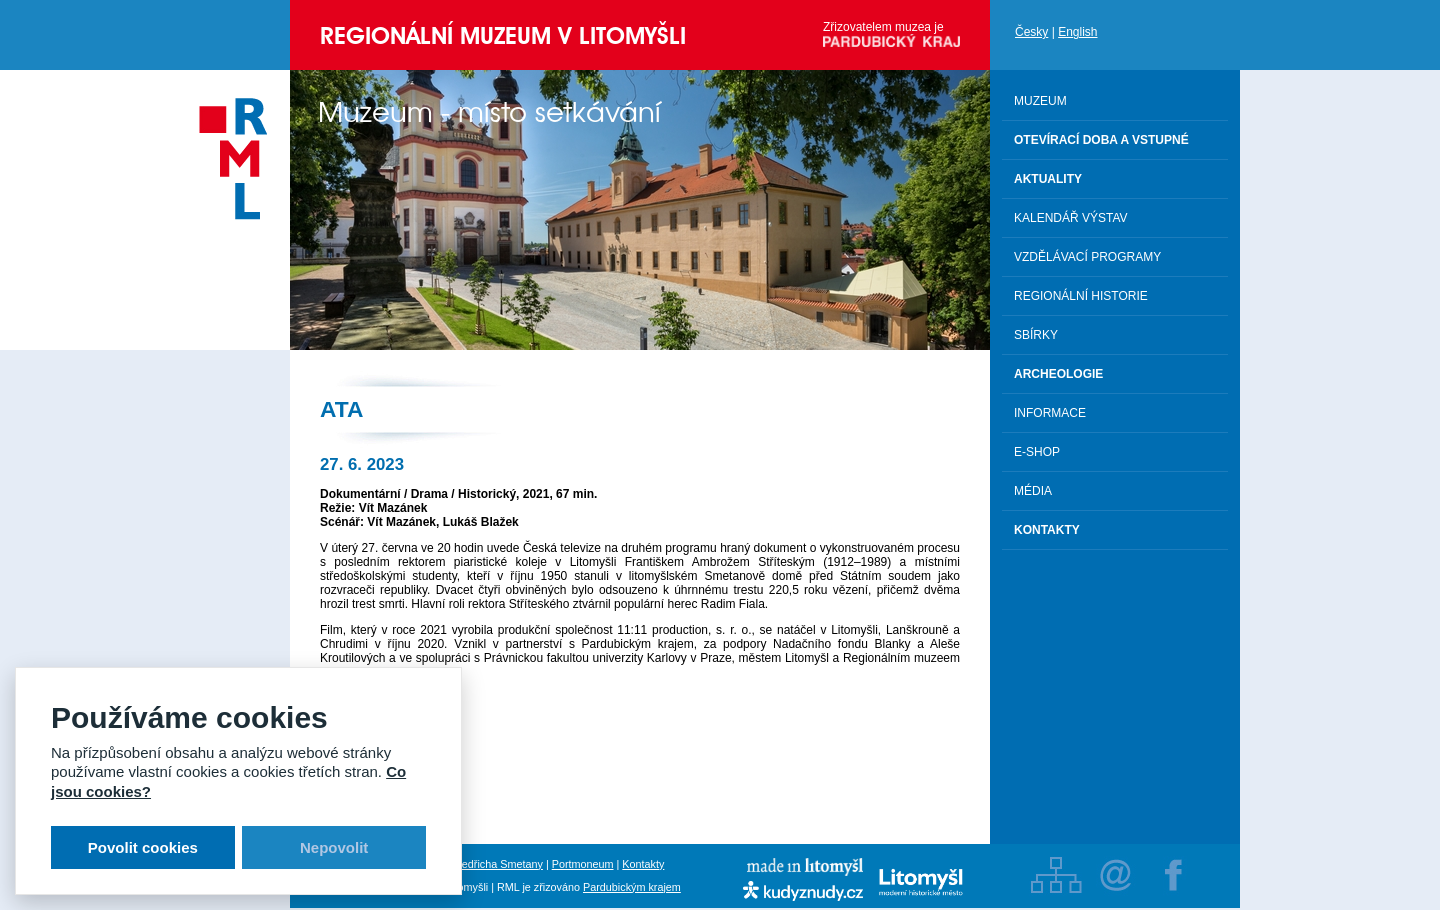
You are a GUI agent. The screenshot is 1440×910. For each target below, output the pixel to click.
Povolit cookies (143, 847)
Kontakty (643, 864)
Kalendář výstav (1071, 218)
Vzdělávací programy (1087, 257)
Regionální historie (1081, 296)
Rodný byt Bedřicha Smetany (473, 864)
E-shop (1037, 452)
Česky (1031, 32)
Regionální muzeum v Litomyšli (503, 35)
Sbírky (1036, 335)
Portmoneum (583, 864)
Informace (1050, 413)
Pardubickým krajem (632, 887)
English (1077, 32)
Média (1033, 491)
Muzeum (1040, 101)
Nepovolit (334, 847)
